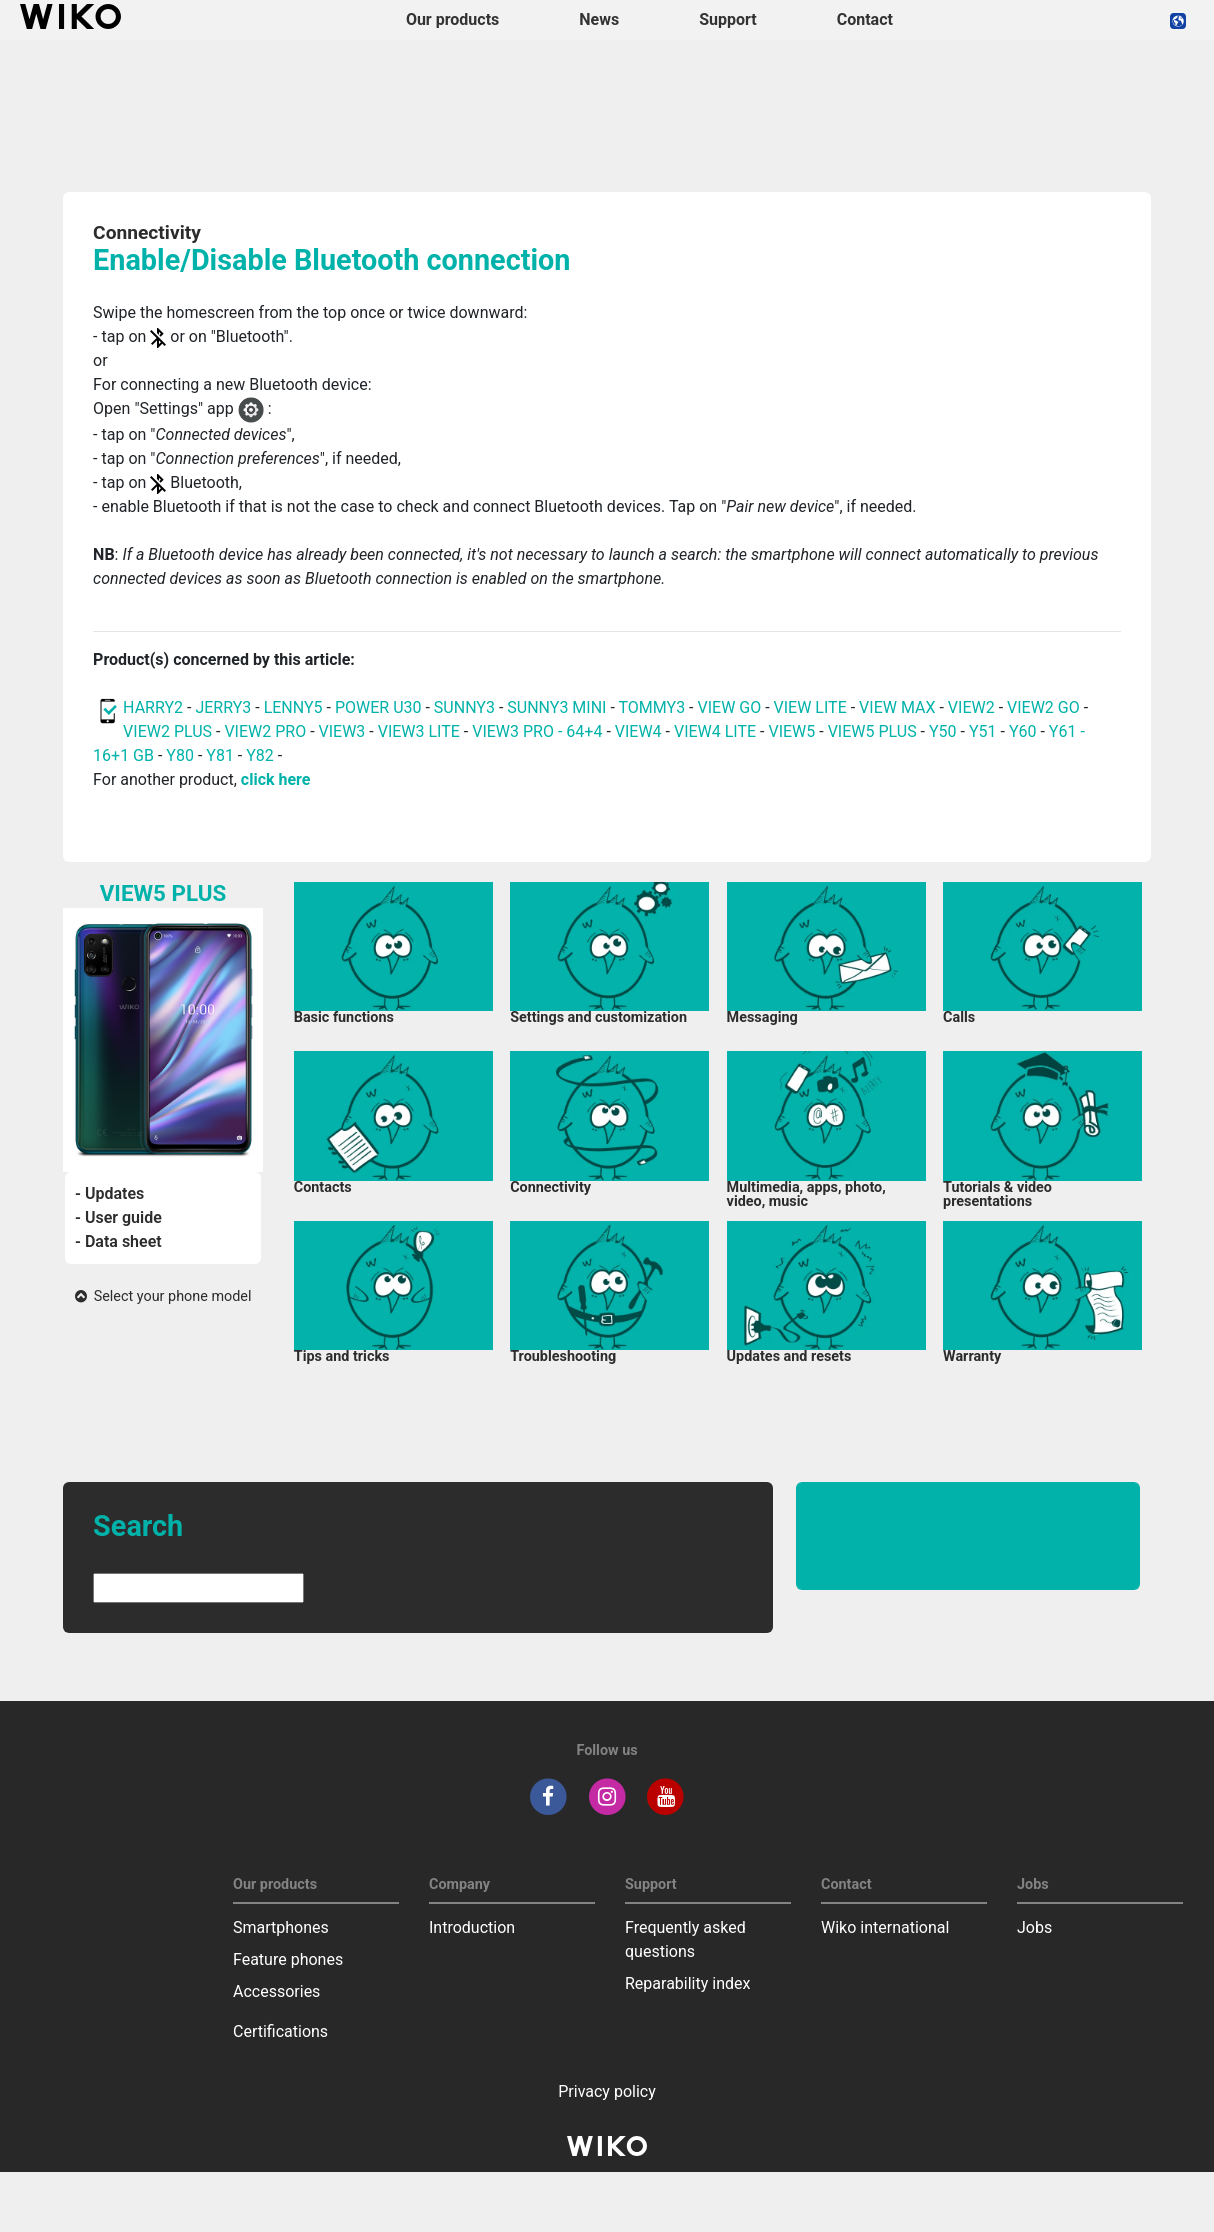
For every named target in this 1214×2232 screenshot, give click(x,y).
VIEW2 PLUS (167, 731)
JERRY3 (225, 707)
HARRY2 (153, 707)
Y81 (220, 755)
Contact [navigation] (865, 19)
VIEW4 (638, 731)
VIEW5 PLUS (872, 731)
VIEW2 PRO (265, 731)
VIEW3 (342, 731)
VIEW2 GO (1043, 707)
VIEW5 (793, 731)
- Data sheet (118, 1241)
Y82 (260, 755)
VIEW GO (730, 707)
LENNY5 (293, 707)
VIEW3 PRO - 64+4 (537, 731)
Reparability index (687, 1983)
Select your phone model (163, 1296)
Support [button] (728, 19)
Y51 (983, 731)
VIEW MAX (897, 707)
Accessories (276, 1991)
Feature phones (288, 1959)
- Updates (109, 1193)
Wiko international (885, 1927)
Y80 (180, 755)
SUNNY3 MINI (556, 707)
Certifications (280, 2031)
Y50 (943, 731)
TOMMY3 (651, 707)
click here (276, 779)
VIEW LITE (810, 707)
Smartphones (281, 1927)
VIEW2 (971, 707)
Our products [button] (452, 19)
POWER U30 (378, 707)
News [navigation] (599, 19)
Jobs (1034, 1927)
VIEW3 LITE (419, 731)
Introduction (472, 1927)
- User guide (118, 1217)
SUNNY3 (464, 707)
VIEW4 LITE (715, 731)
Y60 (1023, 731)
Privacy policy (607, 2091)
